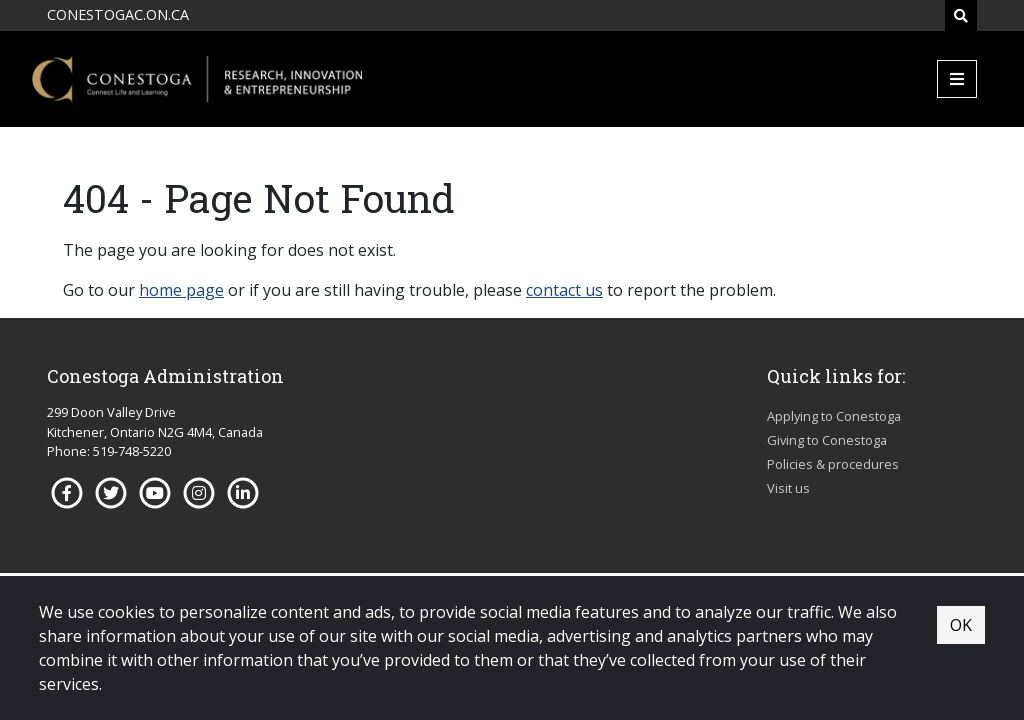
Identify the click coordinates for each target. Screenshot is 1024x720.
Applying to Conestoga (834, 416)
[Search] (961, 15)
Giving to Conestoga (827, 440)
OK (961, 625)
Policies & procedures (833, 464)
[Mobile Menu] (957, 79)
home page (181, 290)
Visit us (788, 488)
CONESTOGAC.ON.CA (118, 14)
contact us (564, 290)
